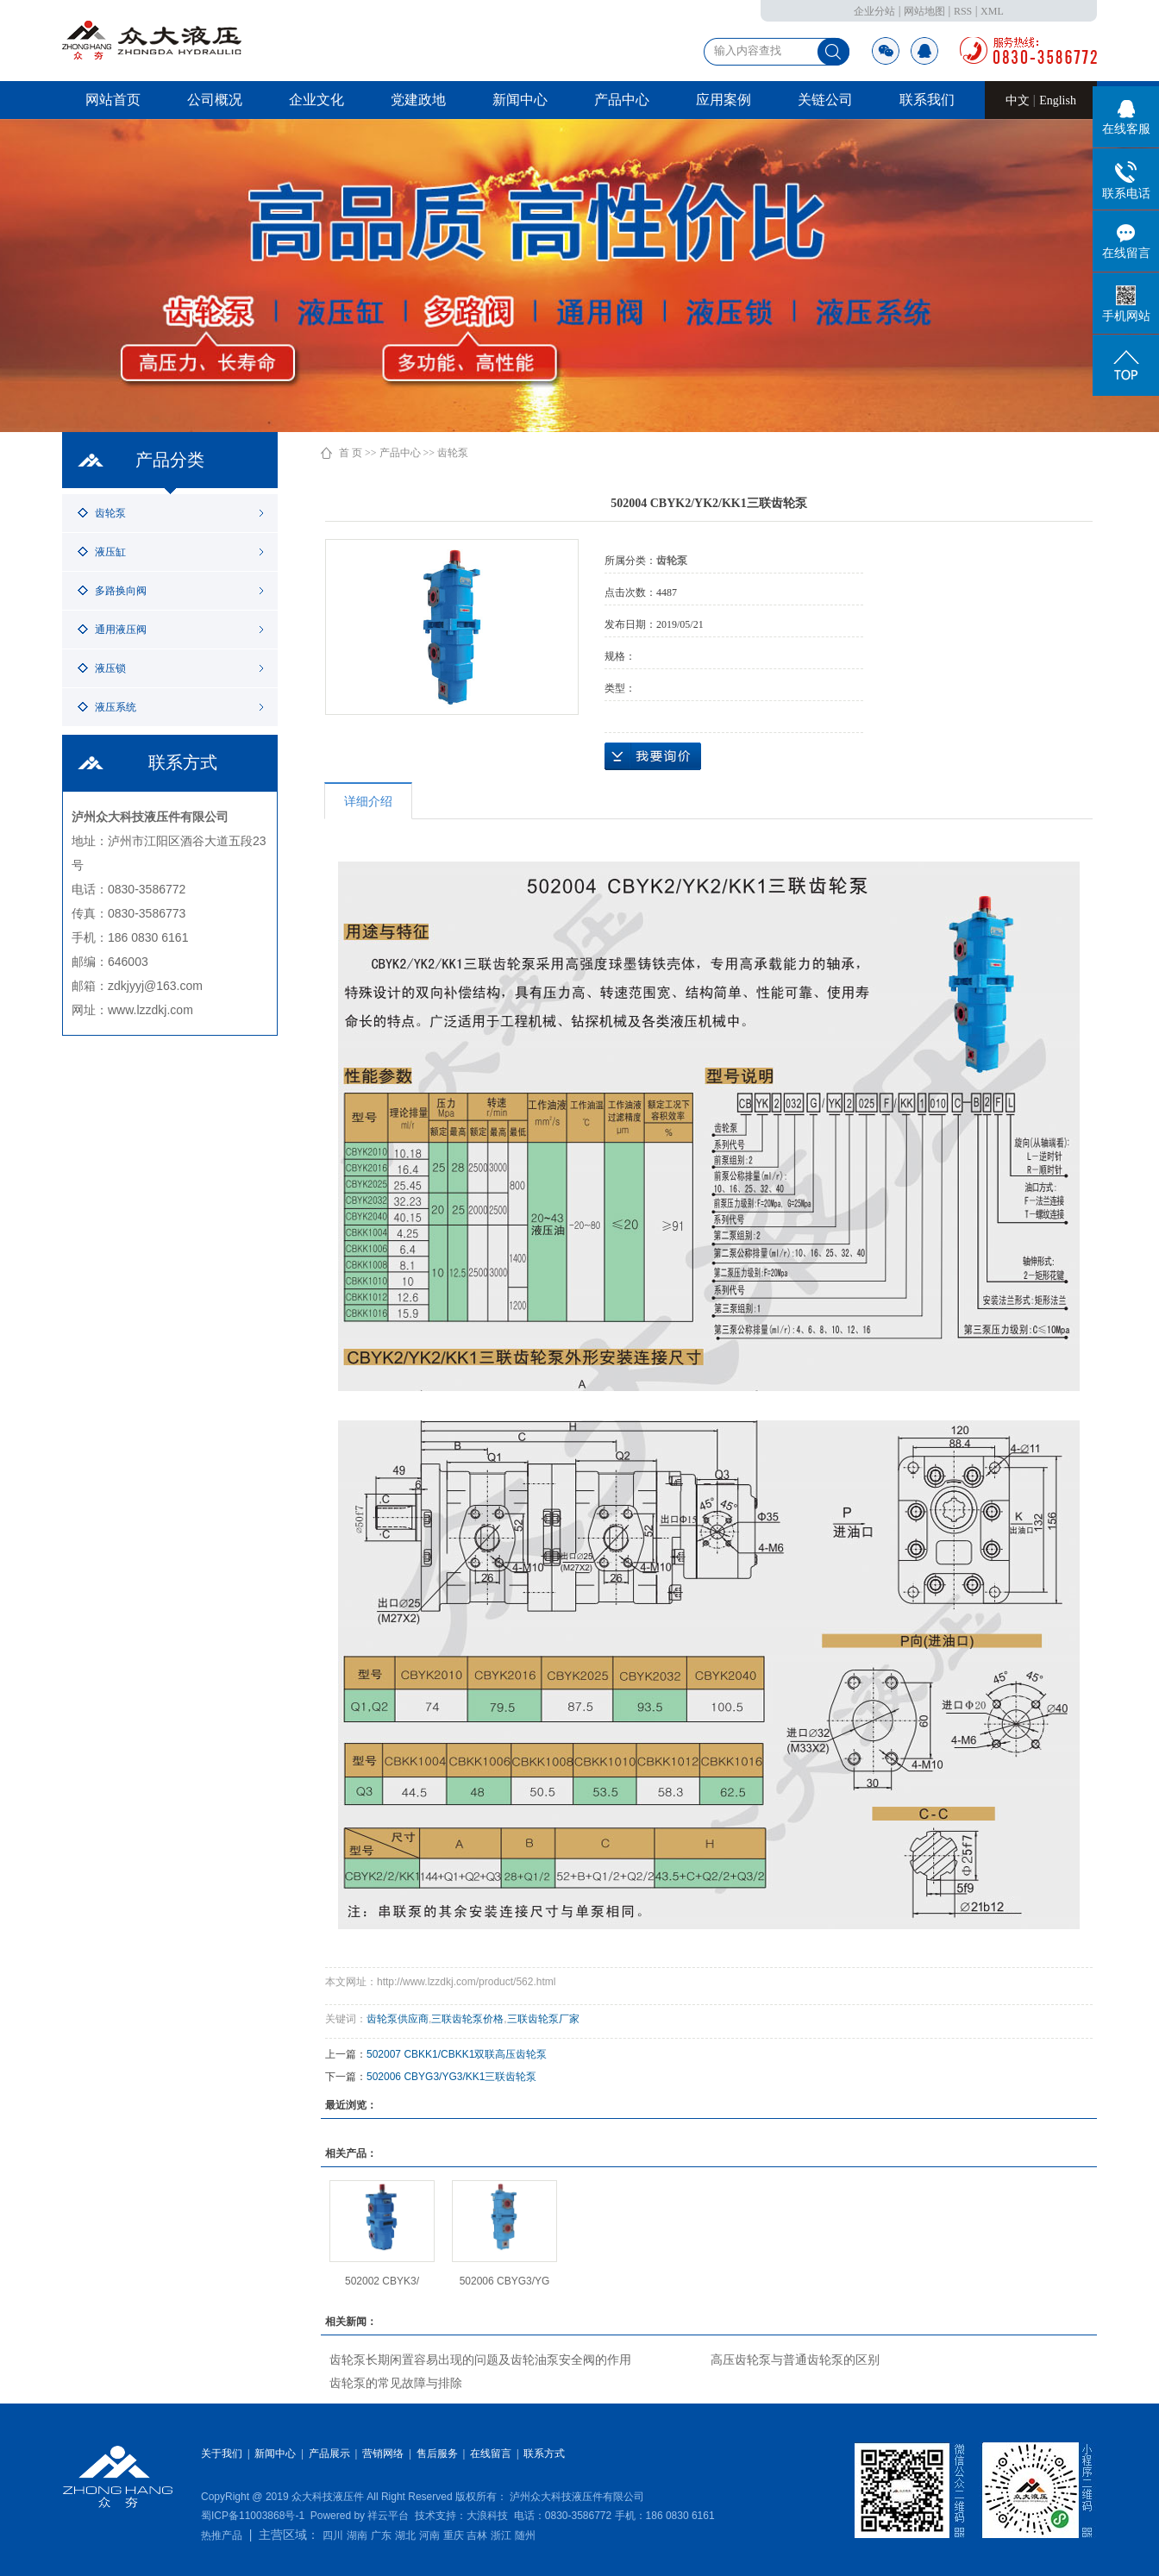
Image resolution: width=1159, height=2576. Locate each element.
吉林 (477, 2535)
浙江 (501, 2535)
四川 (333, 2535)
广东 (381, 2535)
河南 (429, 2535)
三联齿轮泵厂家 (543, 2019)
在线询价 (653, 756)
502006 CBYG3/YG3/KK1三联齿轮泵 (451, 2077)
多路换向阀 (121, 591)
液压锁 (110, 668)
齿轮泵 (110, 513)
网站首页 (113, 99)
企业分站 (874, 11)
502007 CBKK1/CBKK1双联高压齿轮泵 (456, 2054)
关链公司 (825, 99)
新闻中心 (520, 99)
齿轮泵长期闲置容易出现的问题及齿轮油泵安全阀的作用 (480, 2359)
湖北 (405, 2535)
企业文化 (316, 99)
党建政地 (418, 99)
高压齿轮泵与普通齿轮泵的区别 (795, 2359)
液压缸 (110, 552)
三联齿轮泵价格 (467, 2019)
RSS (963, 11)
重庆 (453, 2535)
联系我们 (927, 99)
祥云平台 (388, 2516)
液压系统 (115, 707)
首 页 (350, 453)
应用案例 (723, 99)
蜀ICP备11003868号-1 (252, 2516)
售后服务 (437, 2454)
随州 (525, 2535)
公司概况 (214, 99)
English (1057, 100)
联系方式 (544, 2454)
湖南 (357, 2535)
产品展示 (329, 2454)
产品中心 (621, 99)
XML (992, 11)
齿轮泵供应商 (397, 2019)
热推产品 (221, 2535)
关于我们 (221, 2454)
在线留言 (490, 2454)
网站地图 (924, 11)
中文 (1019, 100)
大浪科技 (487, 2516)
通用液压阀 (121, 630)
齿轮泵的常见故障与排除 (395, 2383)
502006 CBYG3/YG (505, 2281)
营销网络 (383, 2454)
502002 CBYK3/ (382, 2281)
